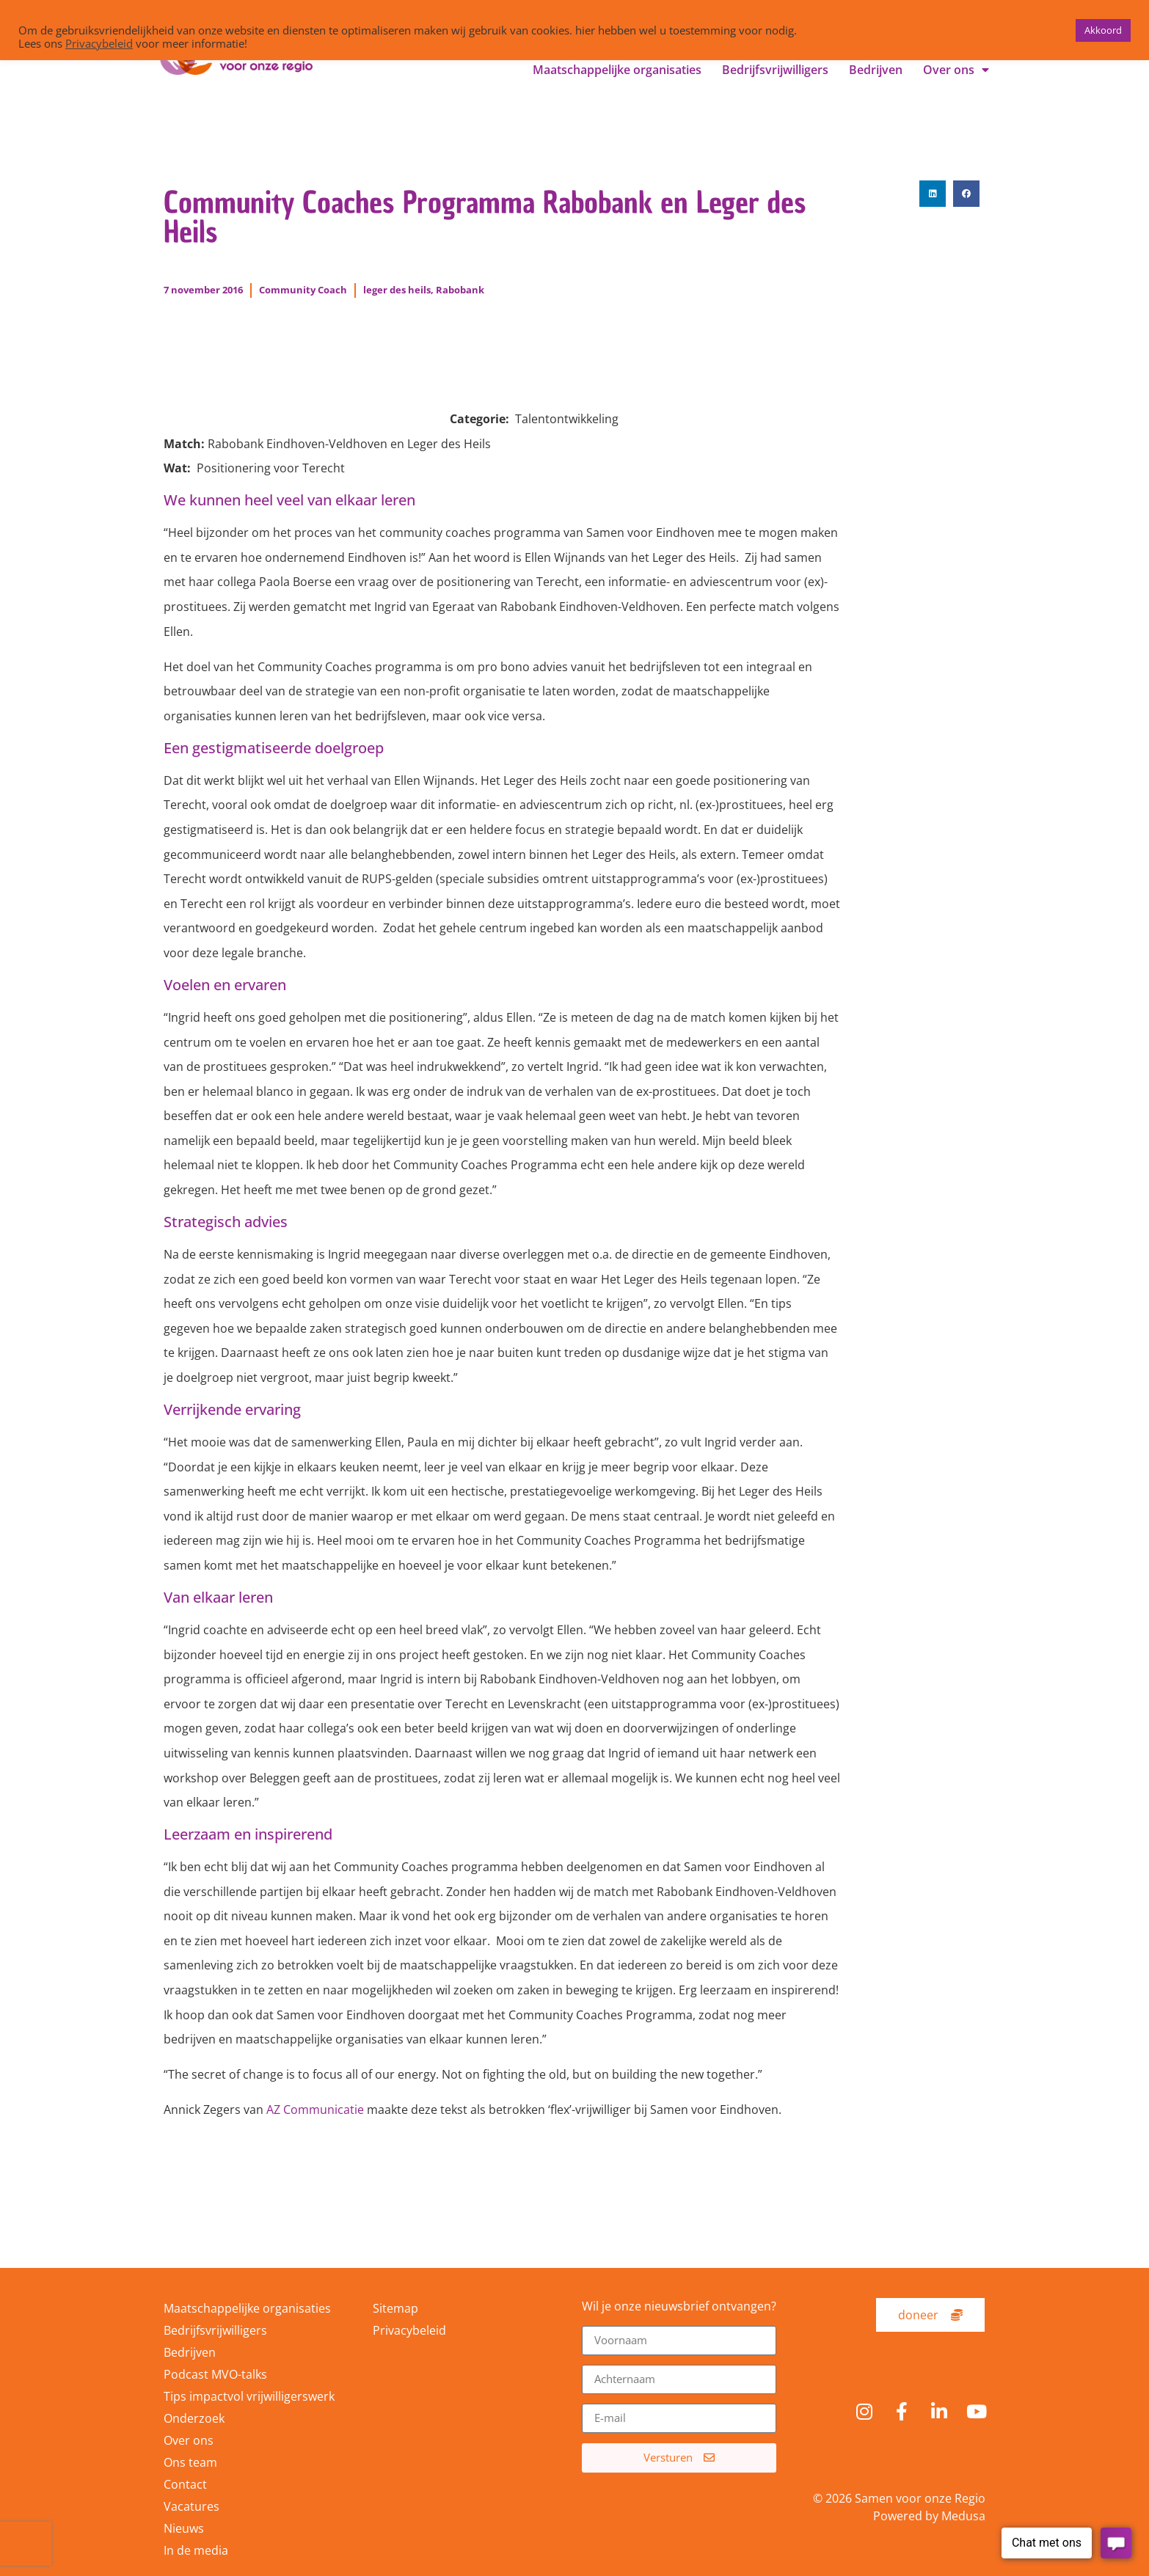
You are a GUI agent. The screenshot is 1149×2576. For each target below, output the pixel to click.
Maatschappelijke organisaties (617, 70)
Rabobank (460, 289)
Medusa (963, 2516)
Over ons (956, 70)
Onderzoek (194, 2418)
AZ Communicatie (315, 2109)
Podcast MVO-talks (215, 2374)
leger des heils (397, 289)
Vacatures (191, 2506)
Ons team (190, 2462)
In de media (196, 2550)
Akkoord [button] (1103, 30)
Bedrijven (875, 70)
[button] (932, 193)
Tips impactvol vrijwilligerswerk (249, 2396)
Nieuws (184, 2528)
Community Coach (303, 289)
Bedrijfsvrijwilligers (775, 70)
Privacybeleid (409, 2330)
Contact (185, 2484)
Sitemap (395, 2308)
